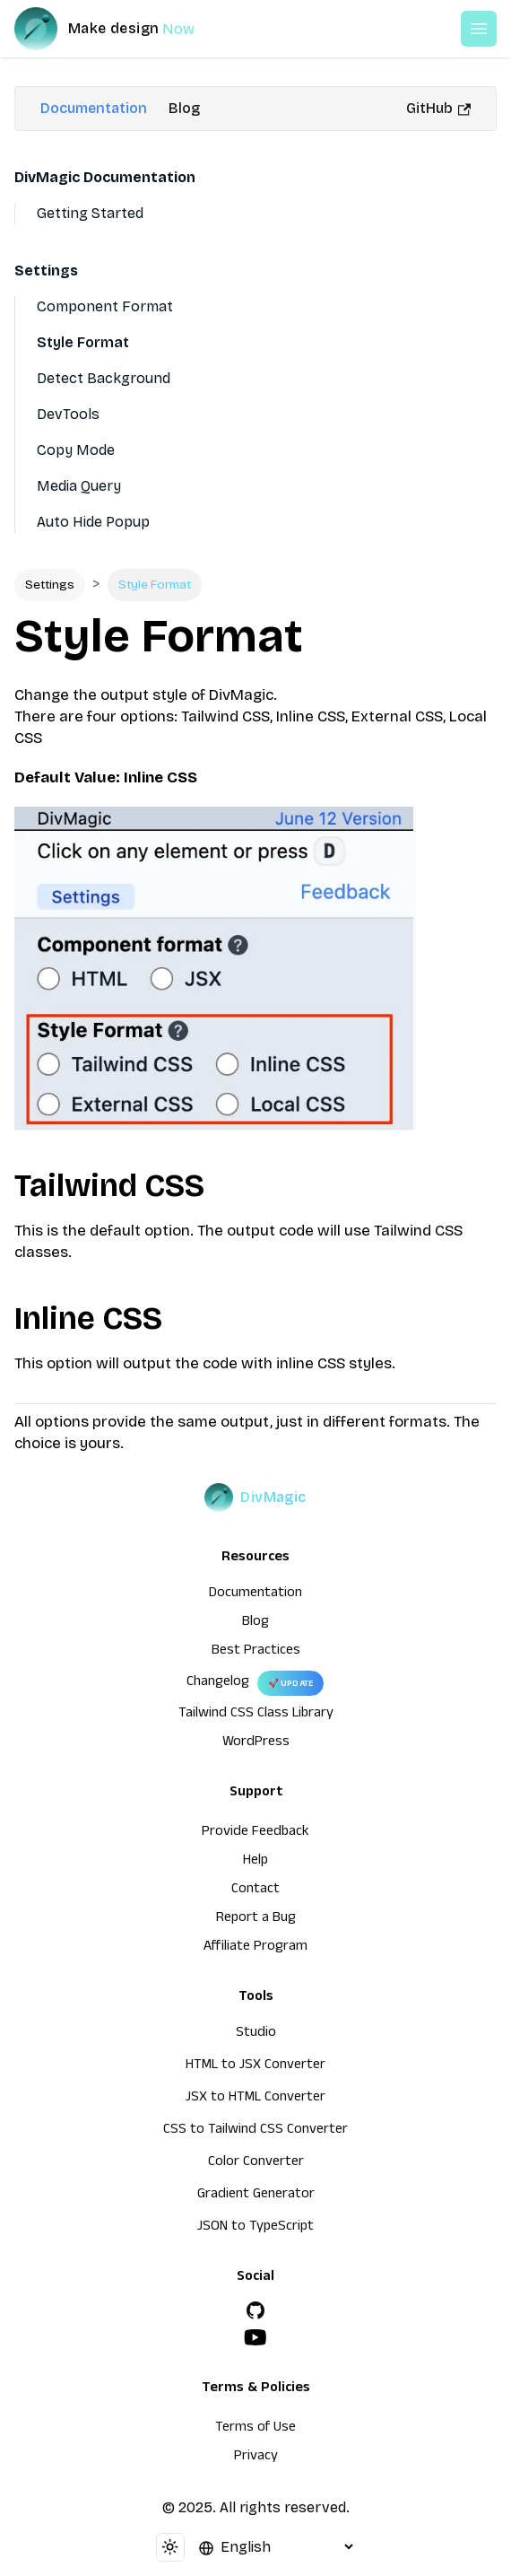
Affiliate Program (255, 1948)
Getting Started (90, 213)
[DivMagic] (122, 28)
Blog (184, 108)
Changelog (217, 1683)
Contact (255, 1890)
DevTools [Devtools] (68, 414)
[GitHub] (255, 2310)
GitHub (438, 108)
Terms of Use (255, 2429)
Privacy (256, 2457)
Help (255, 1862)
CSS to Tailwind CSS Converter (255, 2131)
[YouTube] (255, 2337)
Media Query (79, 485)
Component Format (105, 306)
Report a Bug (256, 1919)
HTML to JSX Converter (255, 2066)
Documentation (93, 108)
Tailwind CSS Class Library (255, 1714)
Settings (46, 270)
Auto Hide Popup (93, 521)
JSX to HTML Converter (255, 2098)
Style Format (83, 342)
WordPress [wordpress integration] (256, 1743)
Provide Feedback (255, 1833)
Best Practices (256, 1652)
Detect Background (103, 378)
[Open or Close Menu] (479, 29)
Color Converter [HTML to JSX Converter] (256, 2163)
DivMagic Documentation (104, 177)
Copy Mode (76, 449)
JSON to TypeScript (255, 2228)
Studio (256, 2034)
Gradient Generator (256, 2195)
